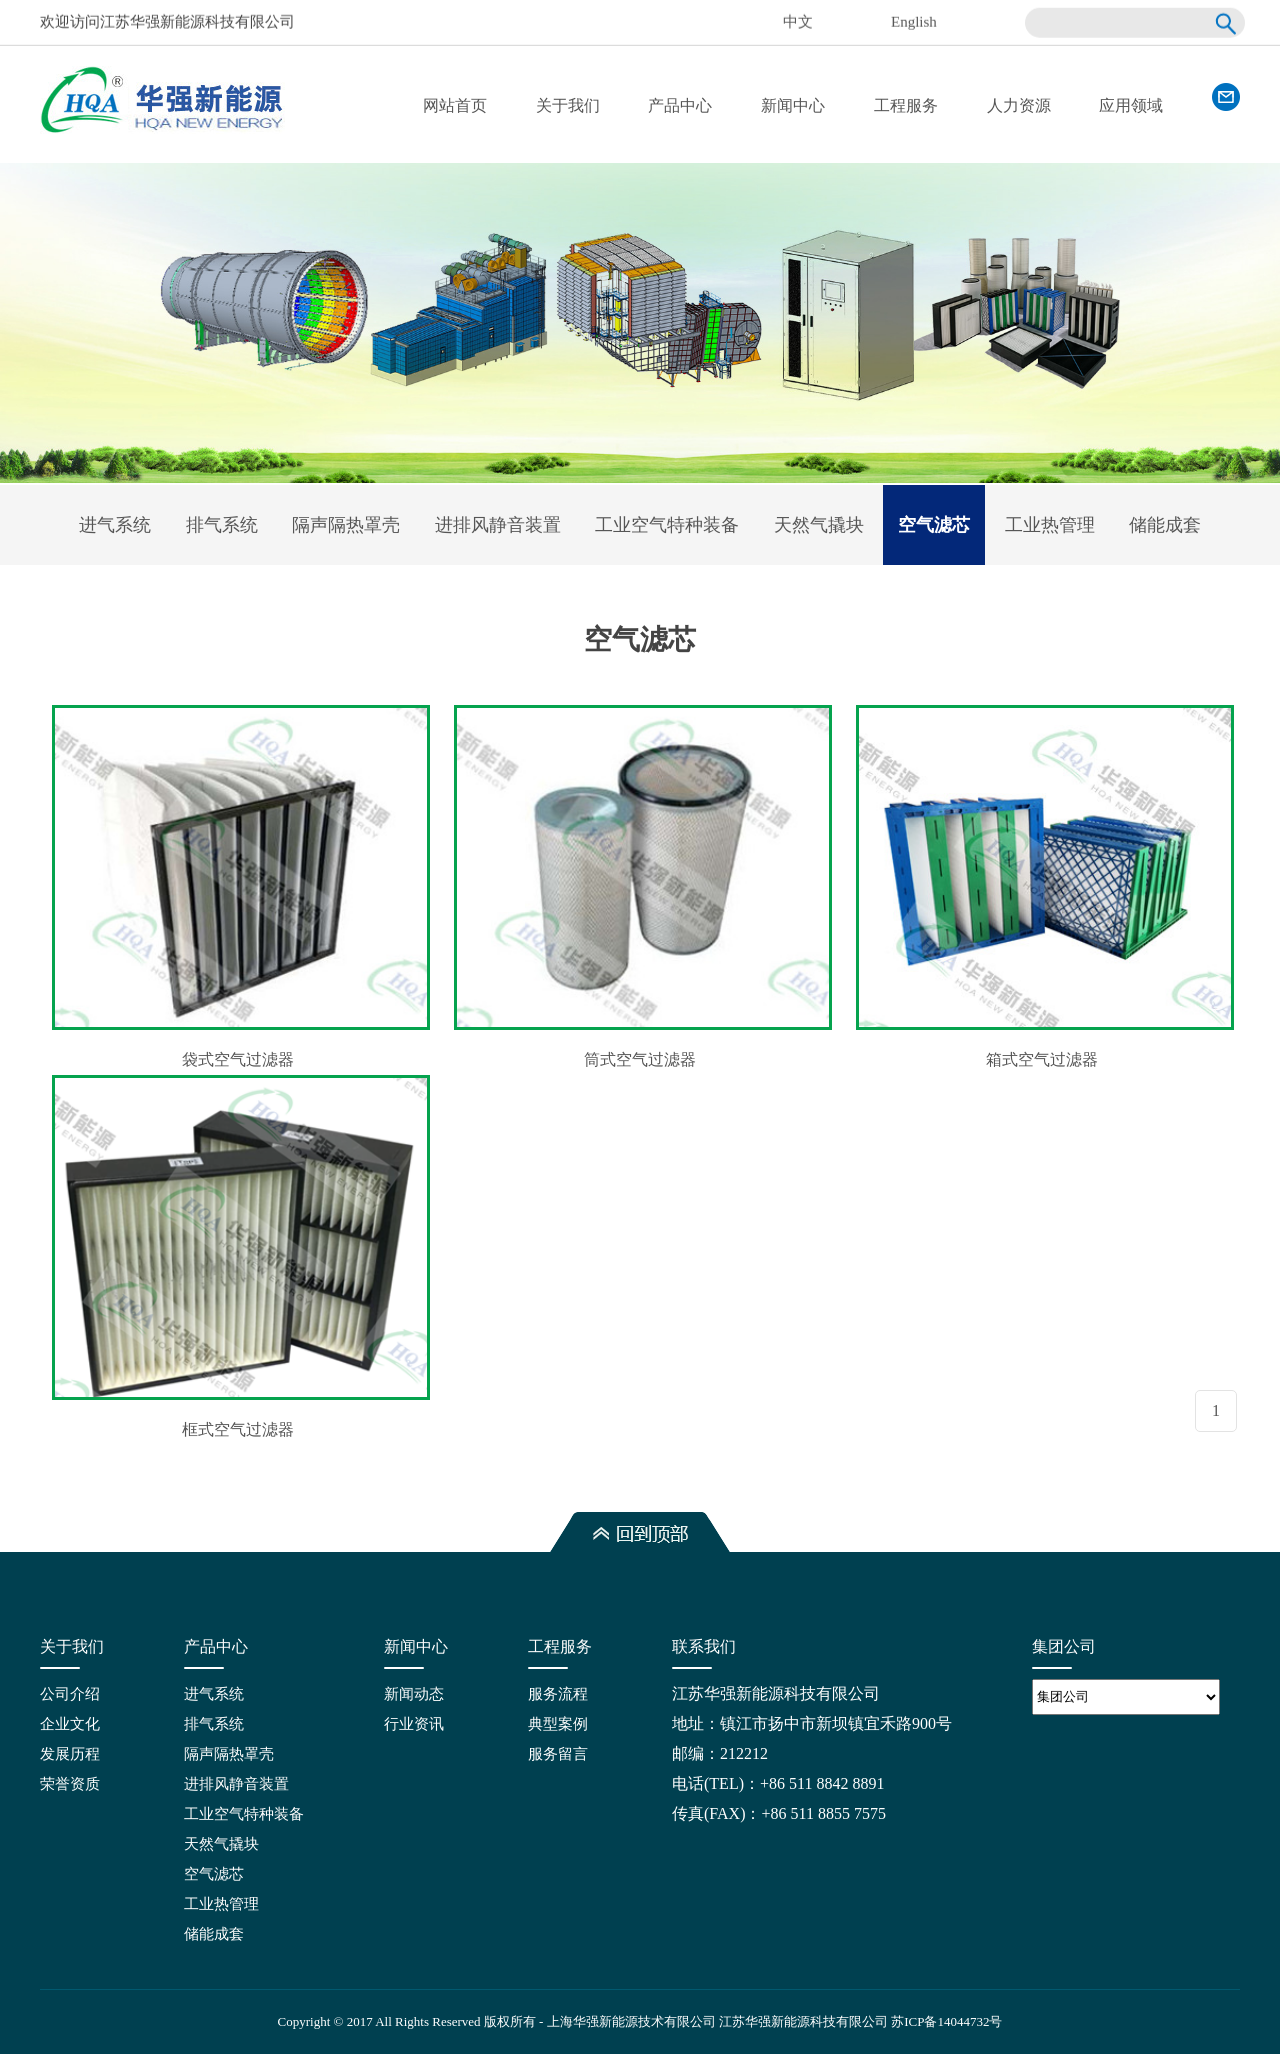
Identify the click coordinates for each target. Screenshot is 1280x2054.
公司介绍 (70, 1694)
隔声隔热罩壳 (346, 525)
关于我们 (568, 105)
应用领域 (1131, 105)
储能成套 (1165, 525)
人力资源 (1019, 105)
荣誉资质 (70, 1784)
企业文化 (70, 1724)
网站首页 (455, 105)
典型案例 (558, 1724)
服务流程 (558, 1694)
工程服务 (906, 105)
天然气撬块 (819, 525)
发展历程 (70, 1754)
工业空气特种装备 (667, 525)
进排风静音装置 (498, 525)
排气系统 (222, 525)
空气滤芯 (934, 525)
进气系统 (115, 525)
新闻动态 (414, 1694)
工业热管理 (1050, 525)
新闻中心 (793, 105)
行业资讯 (414, 1724)
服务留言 (558, 1754)
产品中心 (680, 105)
